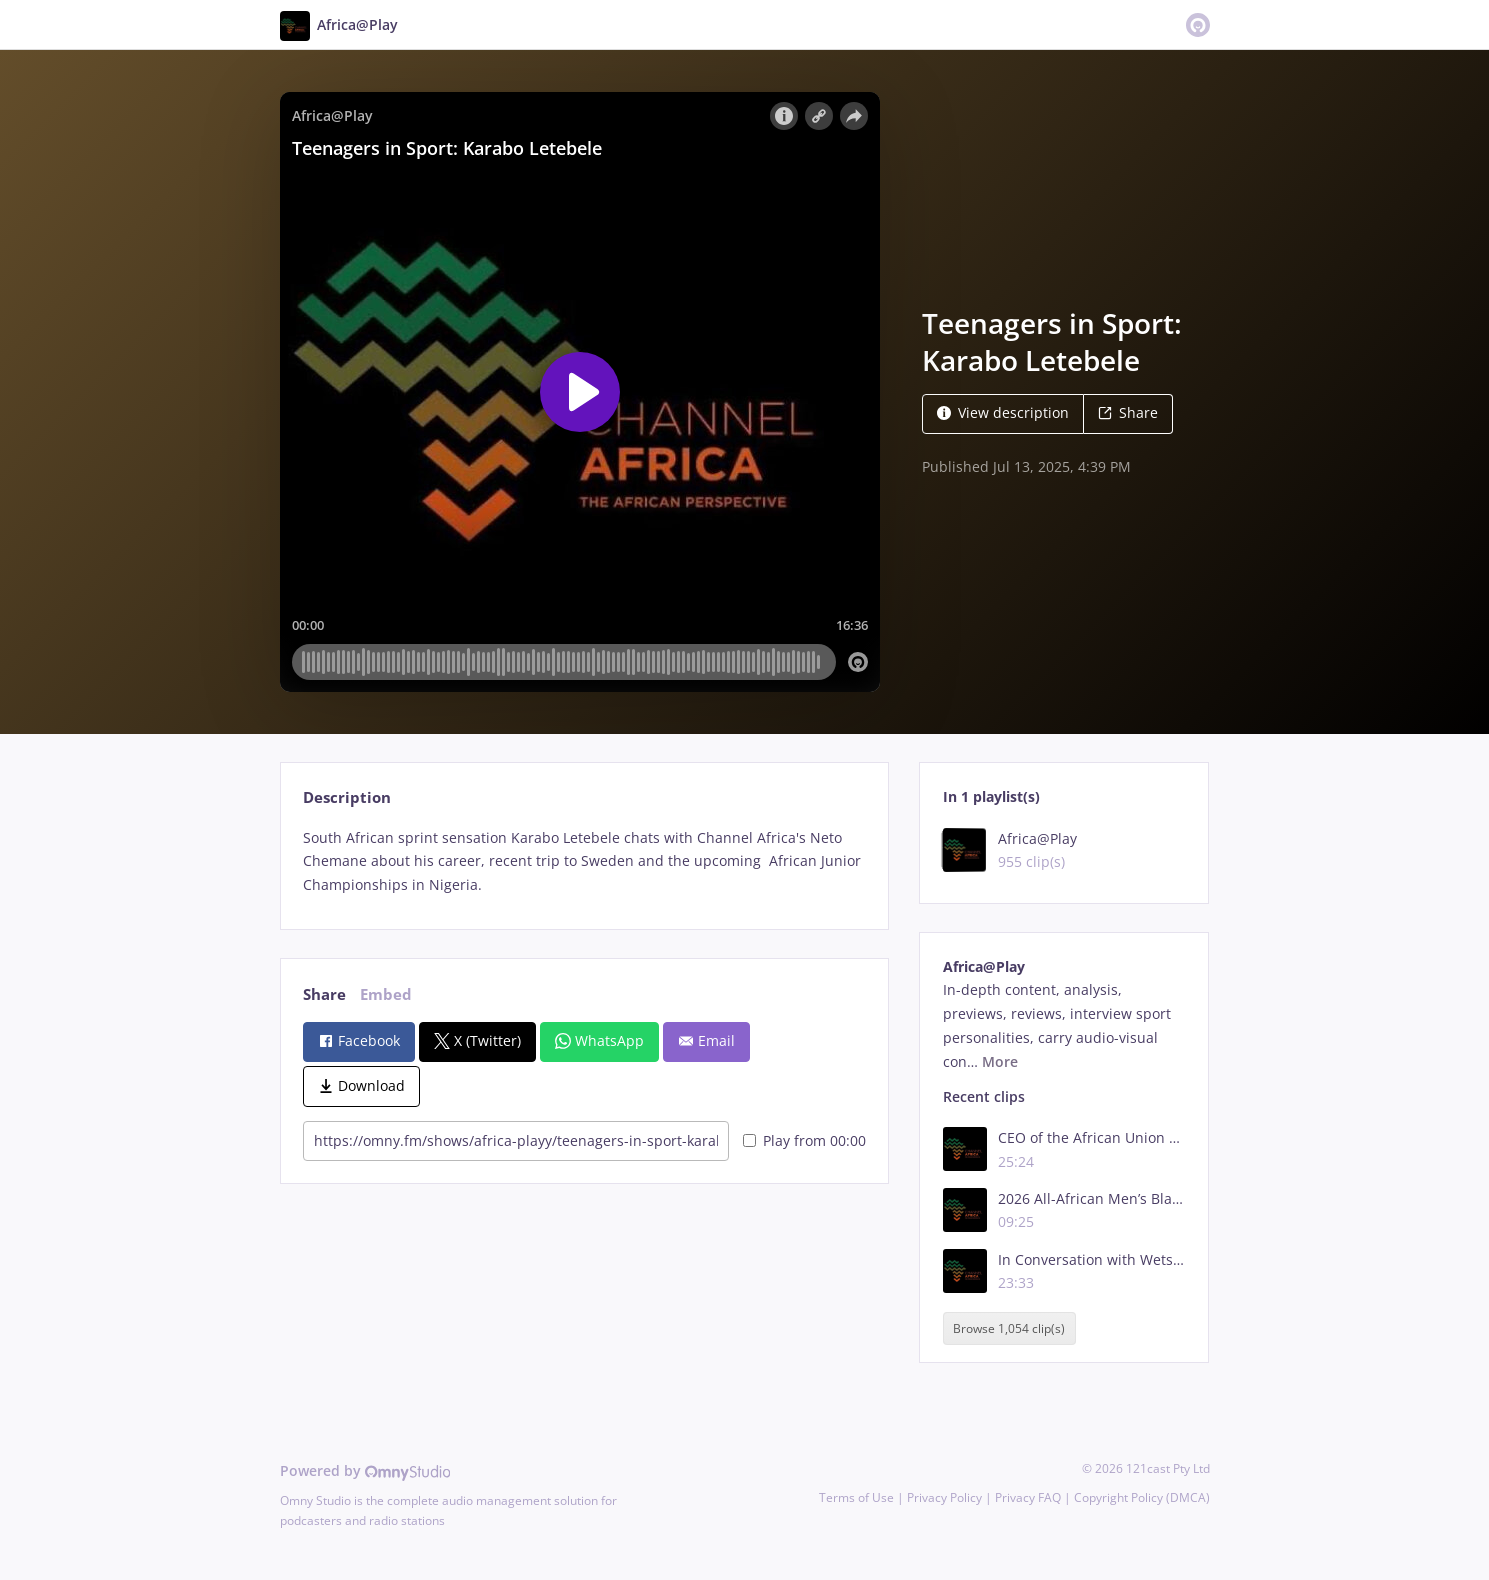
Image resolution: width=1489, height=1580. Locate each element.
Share (1128, 412)
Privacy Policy (944, 1497)
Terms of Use (856, 1497)
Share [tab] (324, 994)
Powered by (365, 1470)
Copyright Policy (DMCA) (1142, 1497)
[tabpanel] (584, 861)
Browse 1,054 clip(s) (1009, 1328)
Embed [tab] (386, 994)
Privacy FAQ (1028, 1497)
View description (1003, 412)
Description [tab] (347, 797)
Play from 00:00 (804, 1140)
